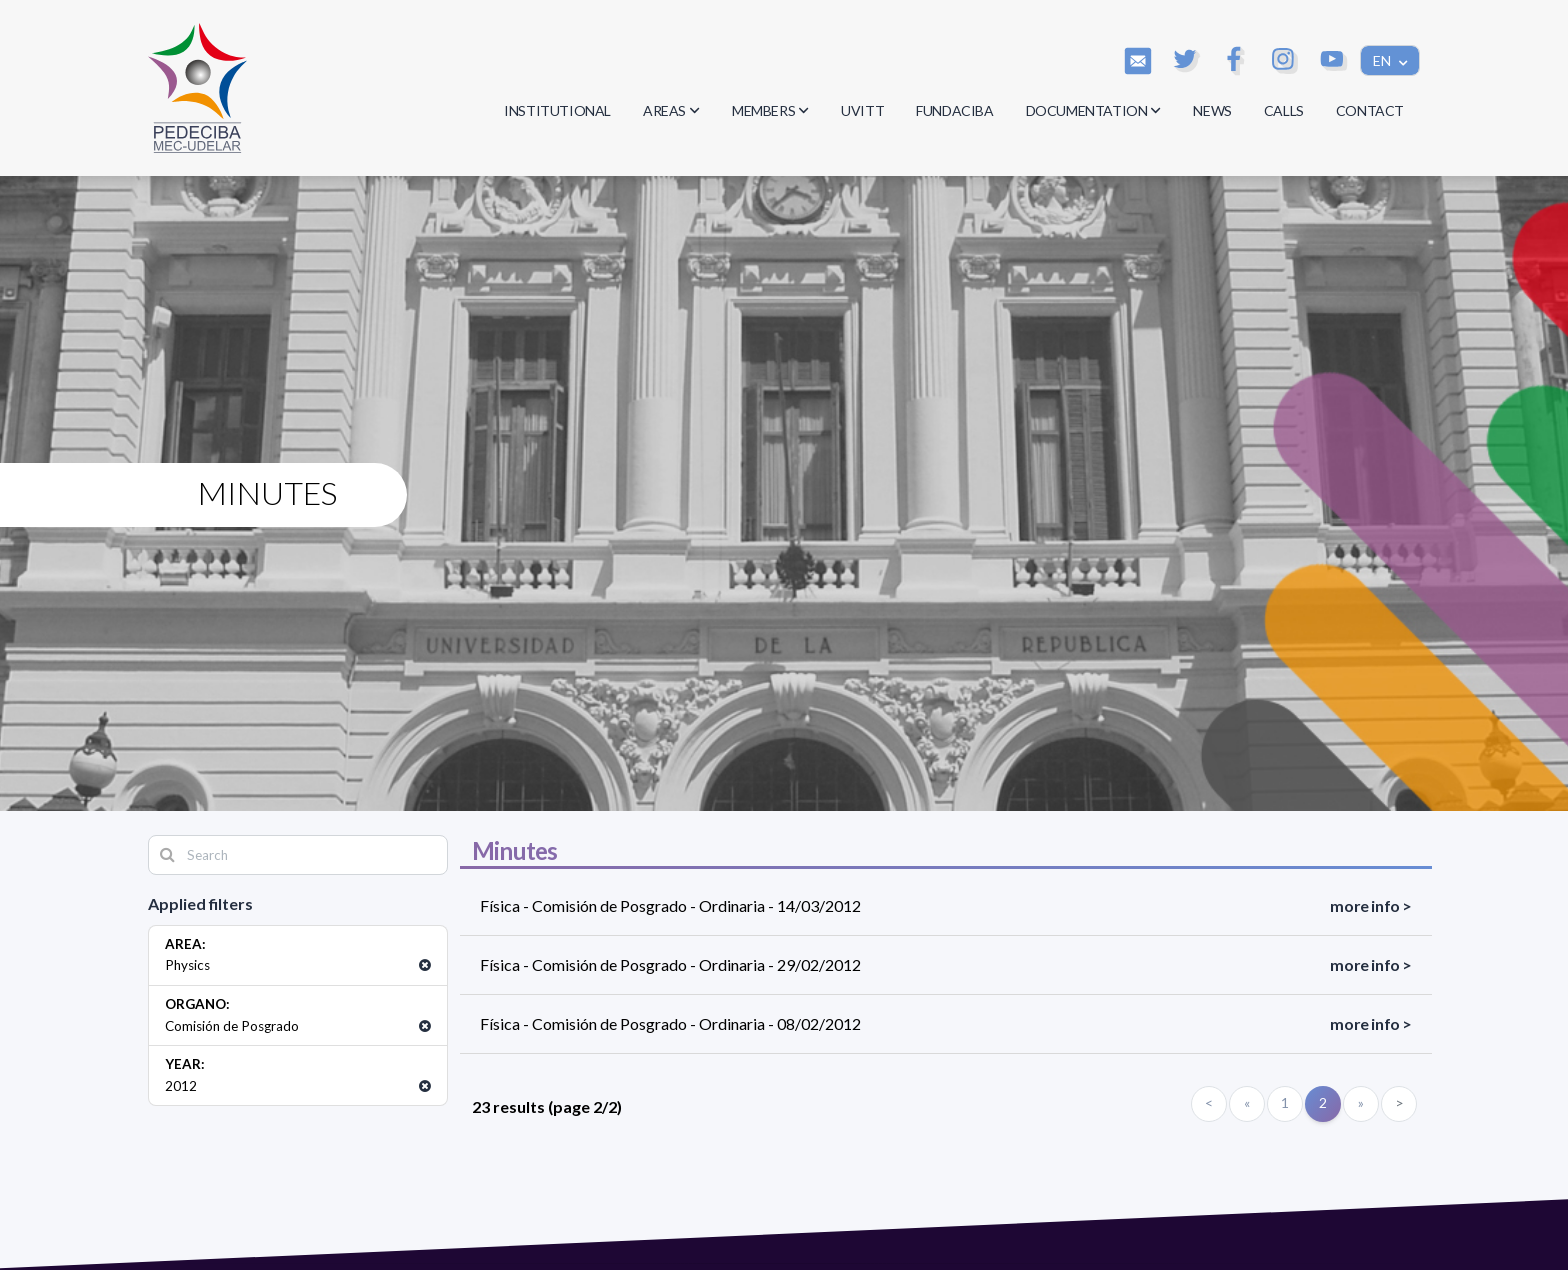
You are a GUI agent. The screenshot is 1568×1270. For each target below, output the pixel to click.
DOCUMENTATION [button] (1094, 110)
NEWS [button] (1212, 110)
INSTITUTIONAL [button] (557, 110)
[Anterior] (1247, 1104)
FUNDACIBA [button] (954, 110)
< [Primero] (1209, 1102)
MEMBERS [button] (770, 110)
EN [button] (1383, 60)
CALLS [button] (1284, 110)
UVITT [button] (862, 110)
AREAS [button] (671, 110)
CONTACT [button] (1370, 110)
